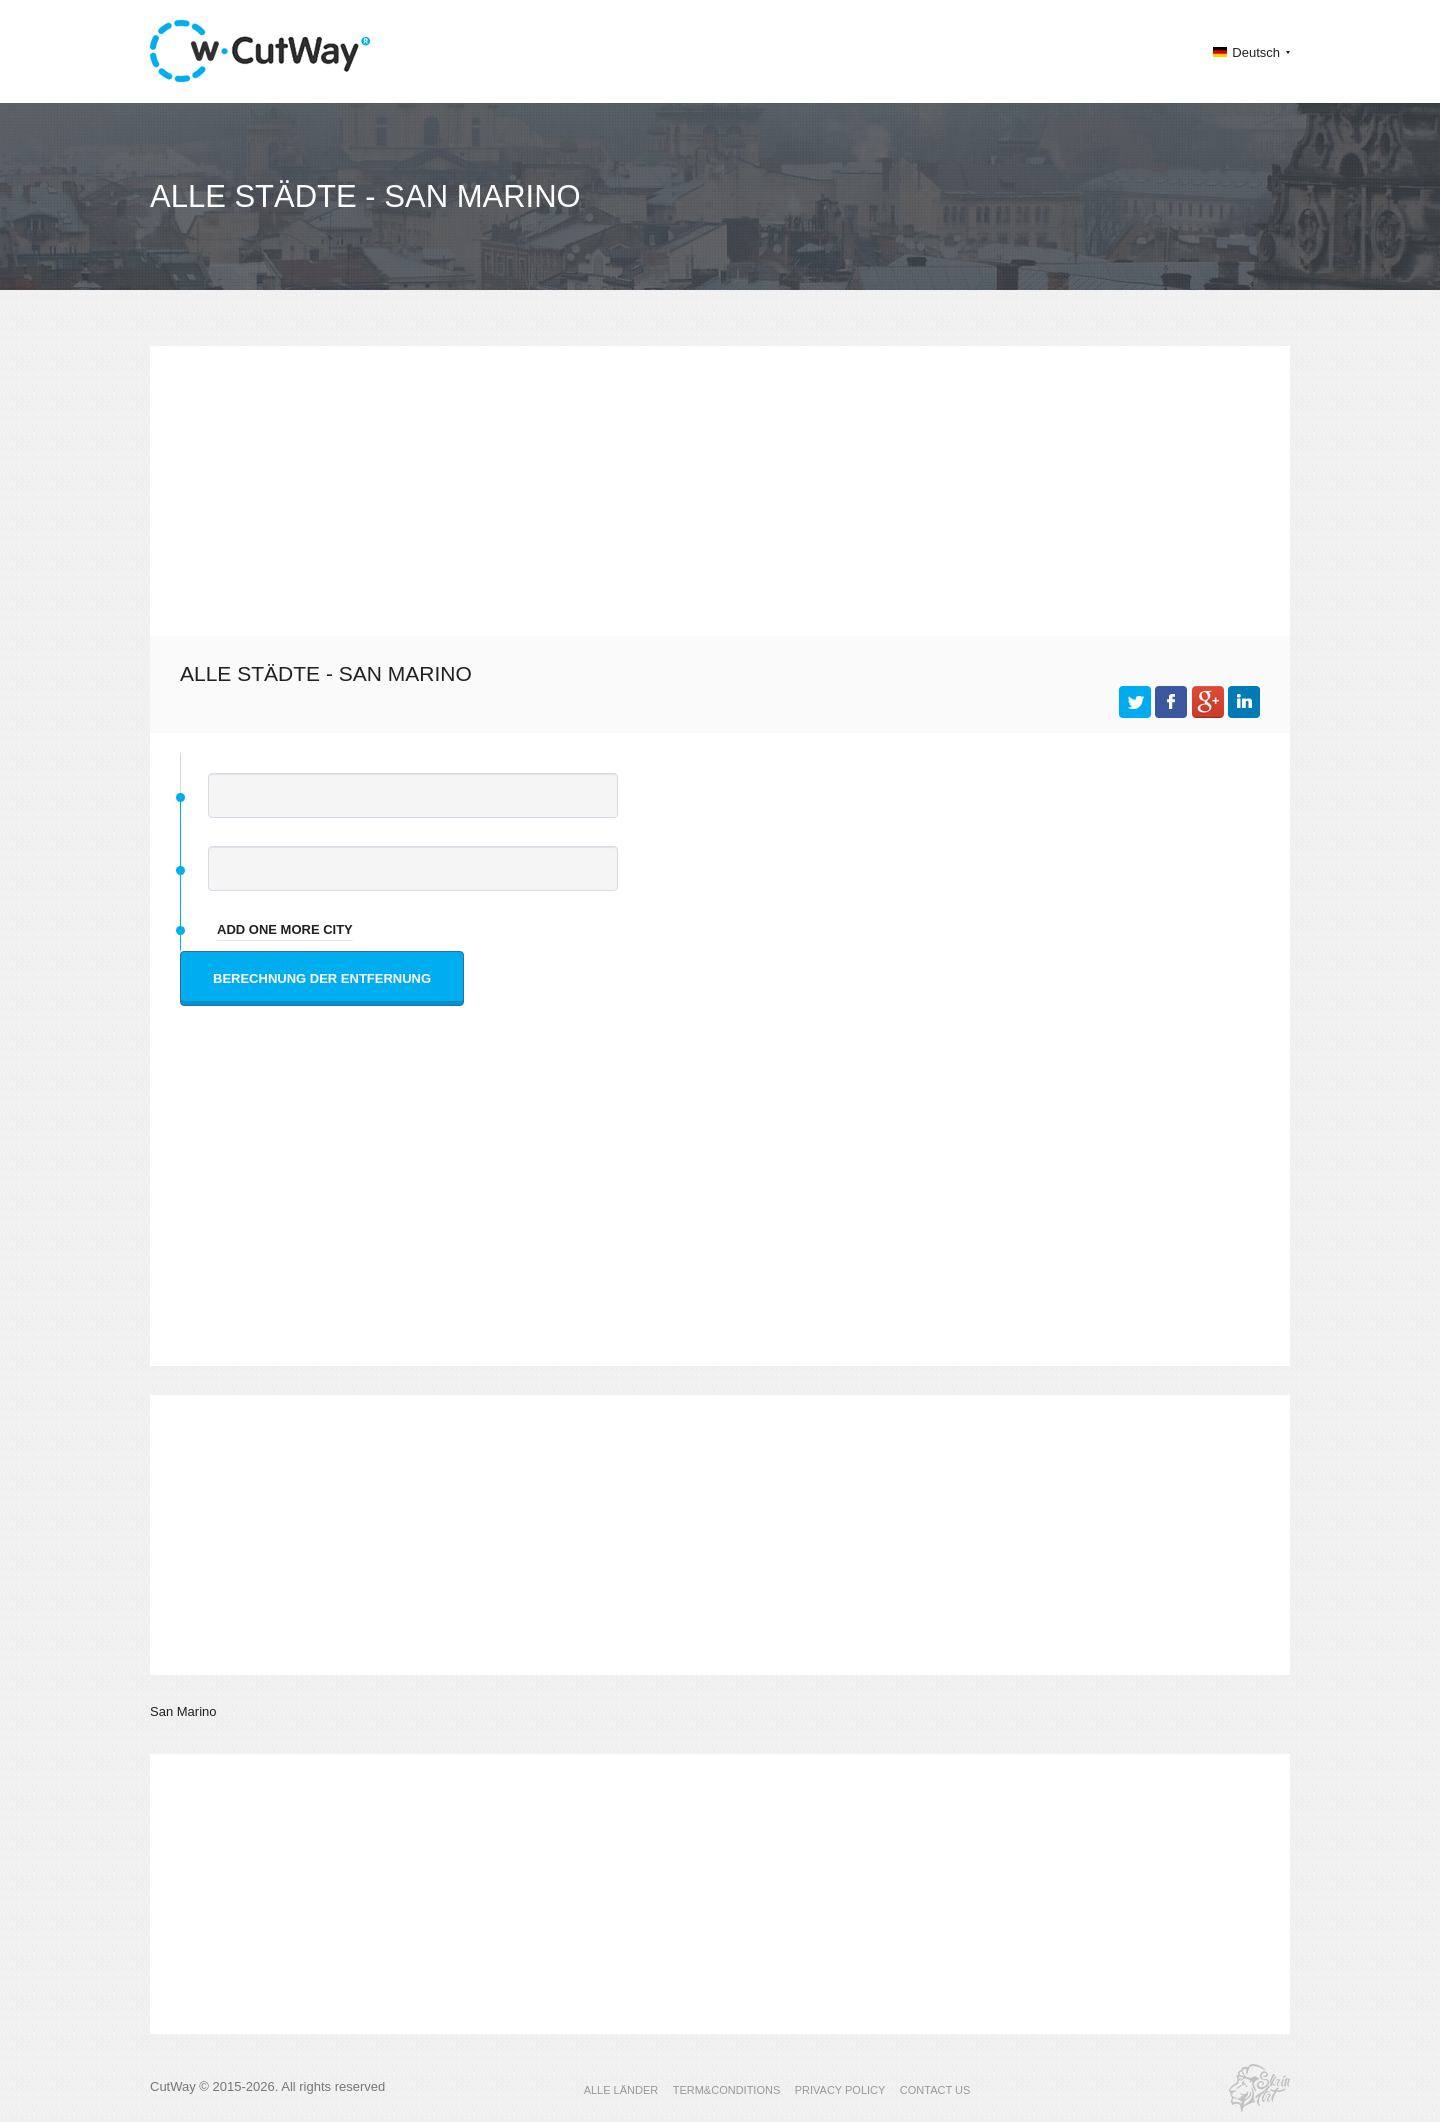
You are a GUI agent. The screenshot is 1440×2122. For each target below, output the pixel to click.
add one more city (285, 929)
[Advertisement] (720, 486)
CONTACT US (935, 2090)
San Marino (183, 1711)
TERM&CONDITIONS (727, 2090)
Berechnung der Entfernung (322, 978)
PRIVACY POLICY (840, 2090)
